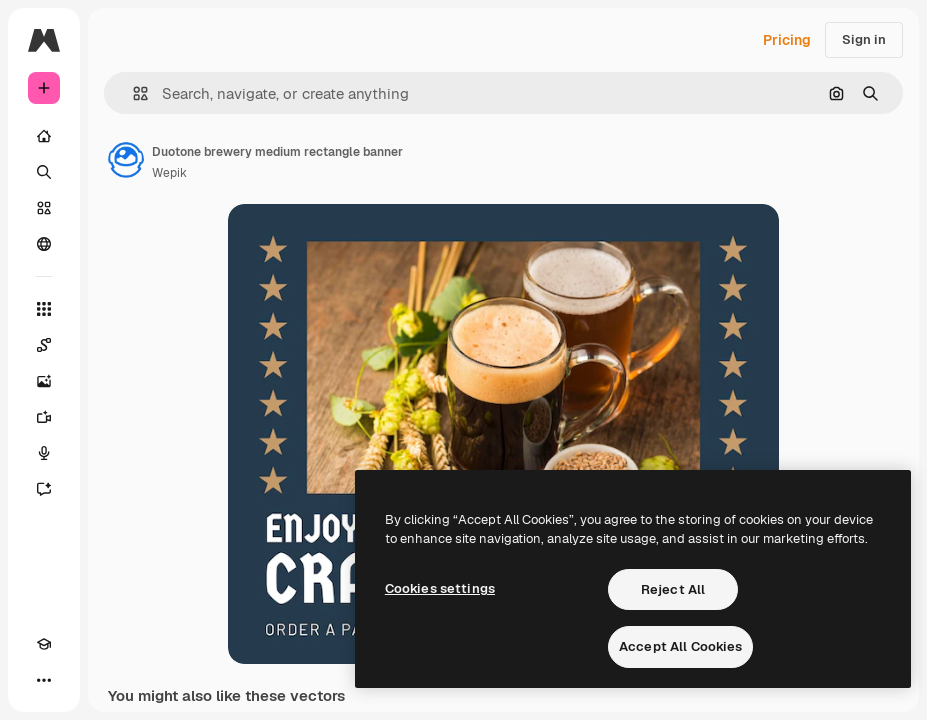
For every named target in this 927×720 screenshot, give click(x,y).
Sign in (864, 39)
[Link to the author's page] (126, 160)
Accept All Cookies (680, 646)
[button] (132, 93)
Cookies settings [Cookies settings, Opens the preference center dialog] (440, 588)
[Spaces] (44, 345)
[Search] (44, 172)
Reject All (673, 589)
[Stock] (44, 208)
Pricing (787, 40)
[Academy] (44, 644)
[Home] (44, 136)
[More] (44, 680)
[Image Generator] (44, 381)
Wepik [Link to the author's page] (169, 173)
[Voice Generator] (44, 453)
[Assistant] (44, 489)
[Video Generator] (44, 417)
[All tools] (44, 309)
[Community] (44, 244)
